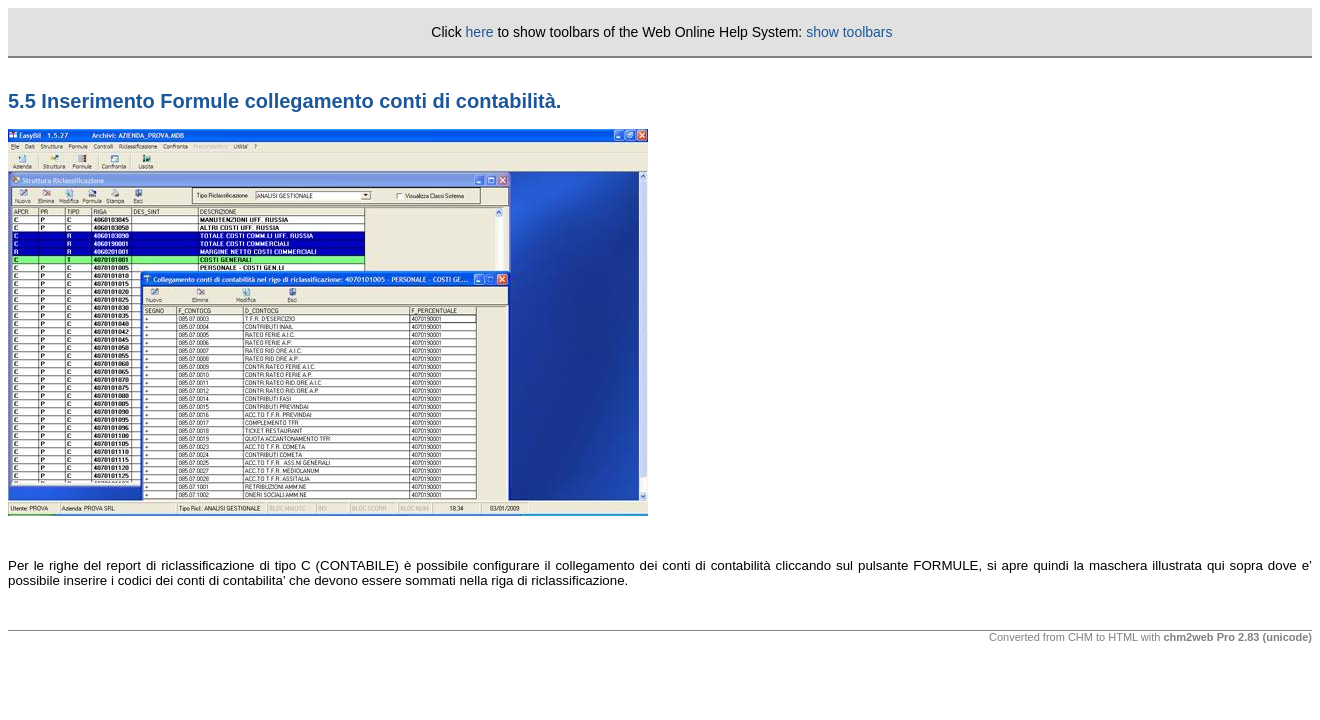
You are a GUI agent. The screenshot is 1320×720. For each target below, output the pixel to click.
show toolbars (849, 32)
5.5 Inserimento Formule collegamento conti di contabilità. (284, 101)
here (480, 32)
